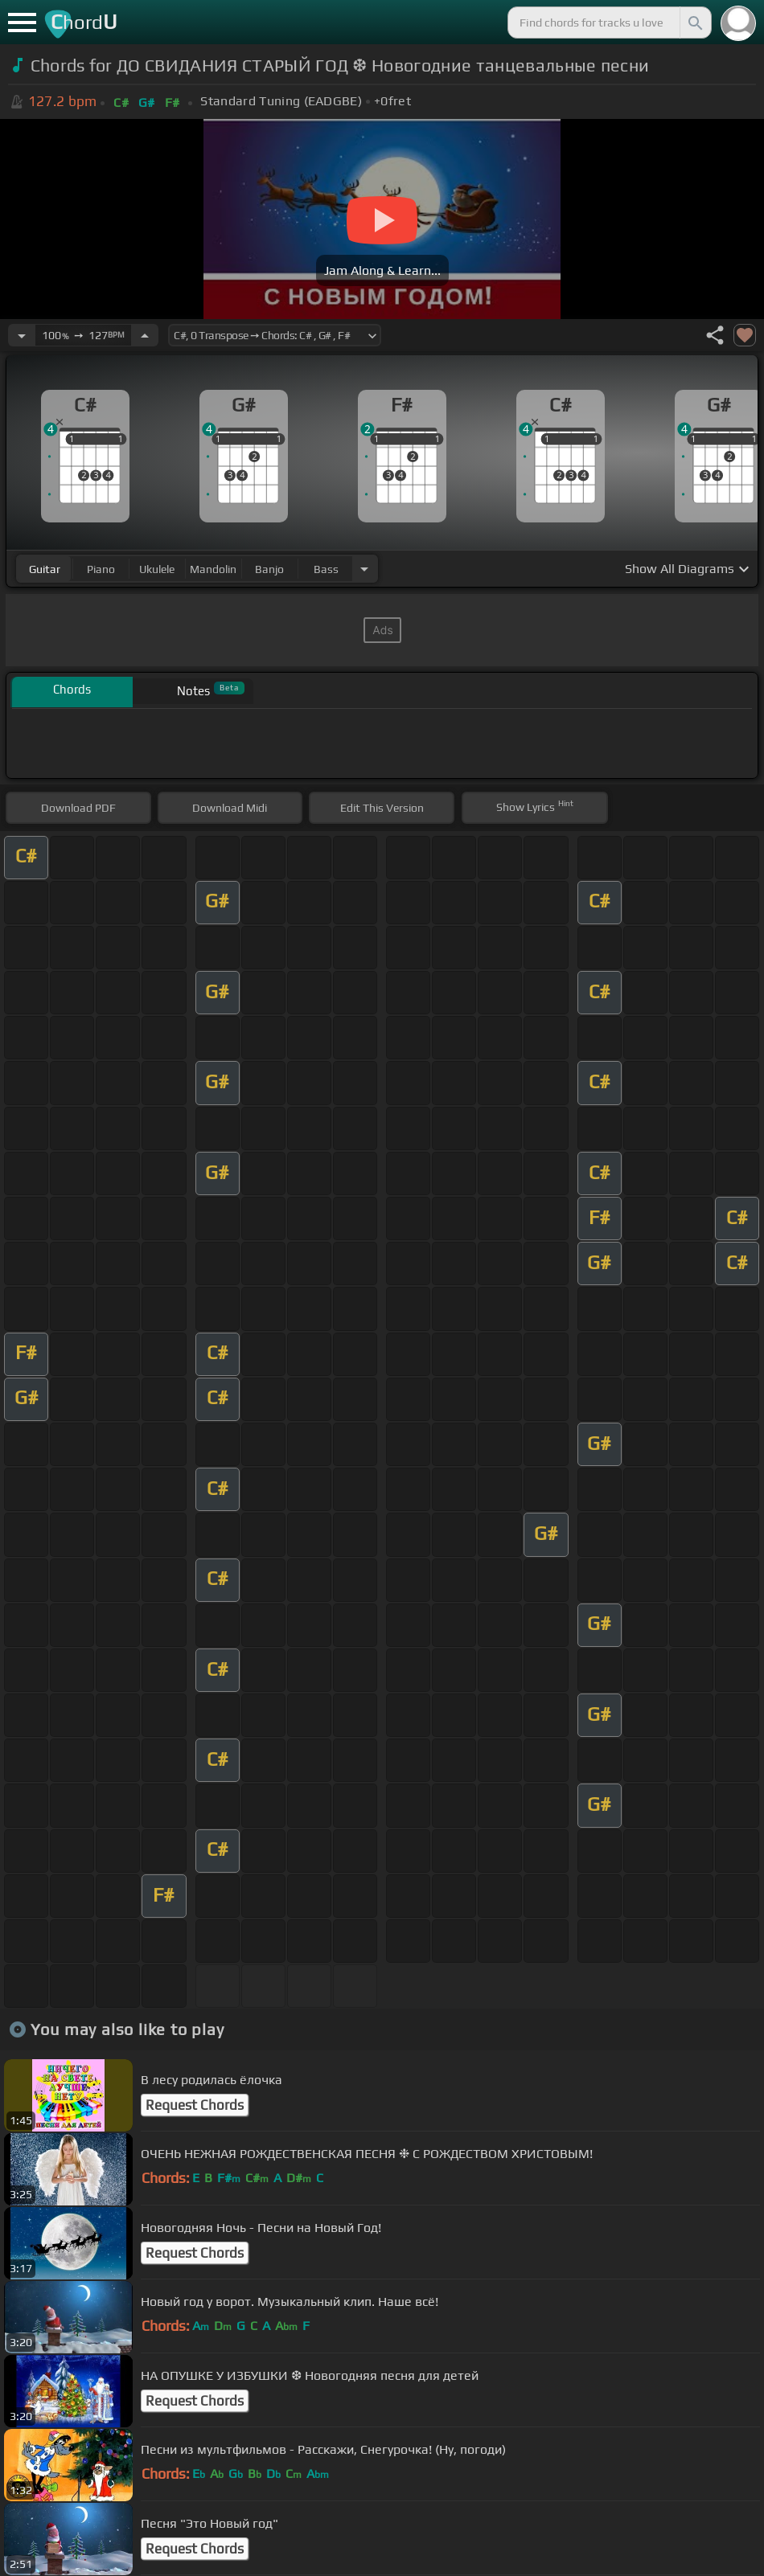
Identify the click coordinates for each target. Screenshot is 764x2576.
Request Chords (195, 2105)
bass (326, 569)
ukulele (157, 569)
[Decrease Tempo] (21, 335)
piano (101, 569)
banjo (269, 569)
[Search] (694, 22)
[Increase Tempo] (144, 335)
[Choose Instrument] (364, 568)
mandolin (213, 569)
